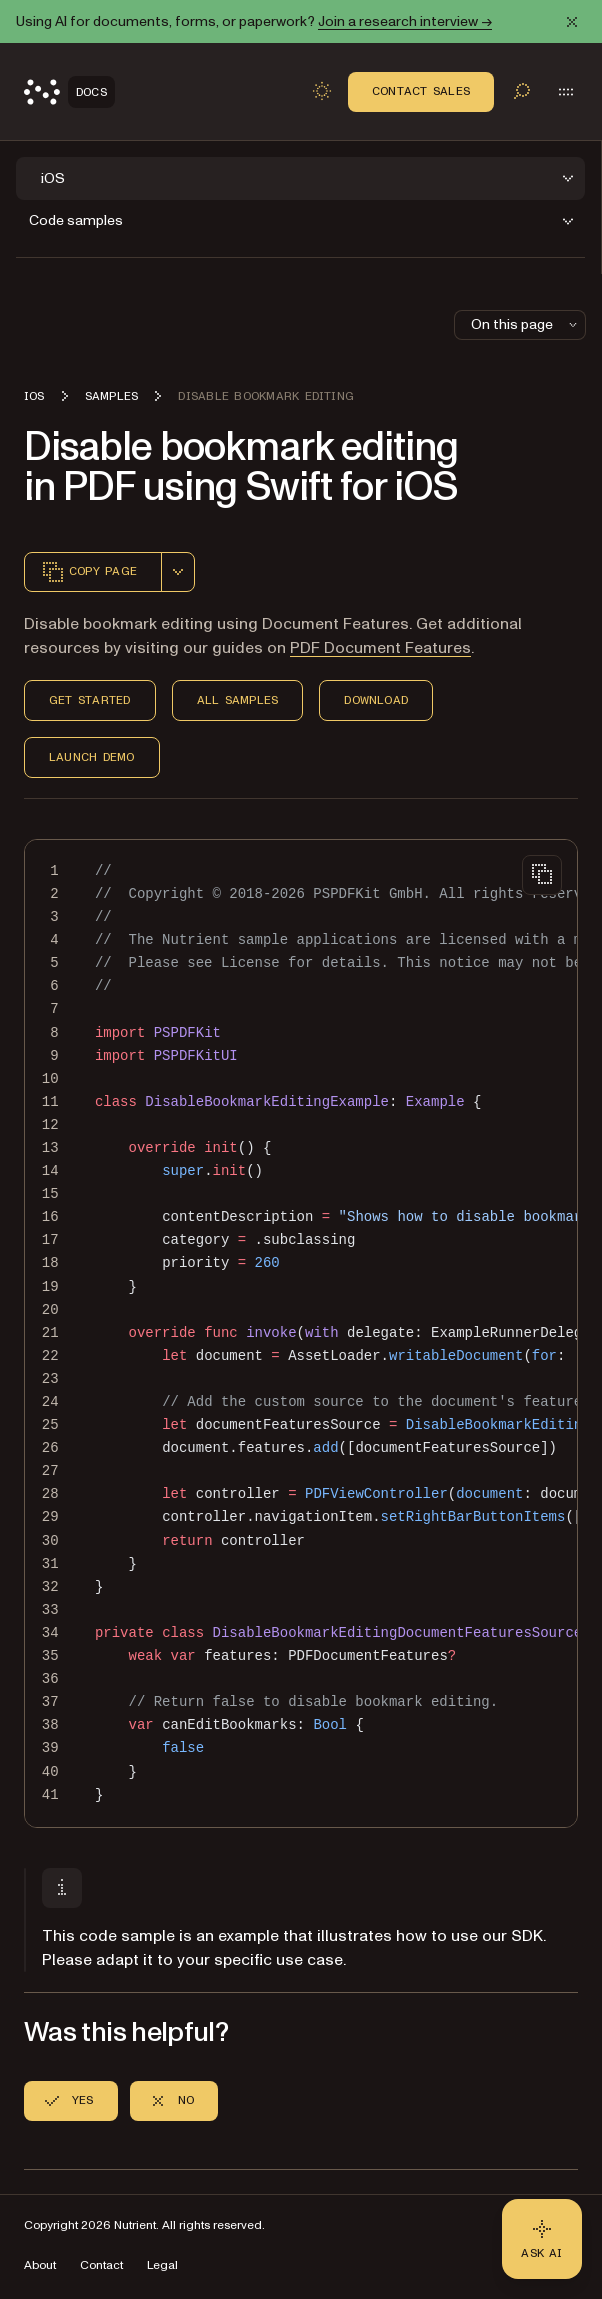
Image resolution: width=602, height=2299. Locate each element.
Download (376, 700)
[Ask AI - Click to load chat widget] (542, 2239)
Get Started (90, 700)
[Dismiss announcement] (572, 22)
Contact (101, 2265)
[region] (301, 1333)
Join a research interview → (405, 21)
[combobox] (178, 572)
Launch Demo (92, 757)
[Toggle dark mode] (322, 91)
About (40, 2265)
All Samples (238, 700)
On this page (526, 324)
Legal (162, 2265)
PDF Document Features (380, 648)
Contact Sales (421, 91)
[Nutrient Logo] (69, 92)
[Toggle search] (522, 91)
